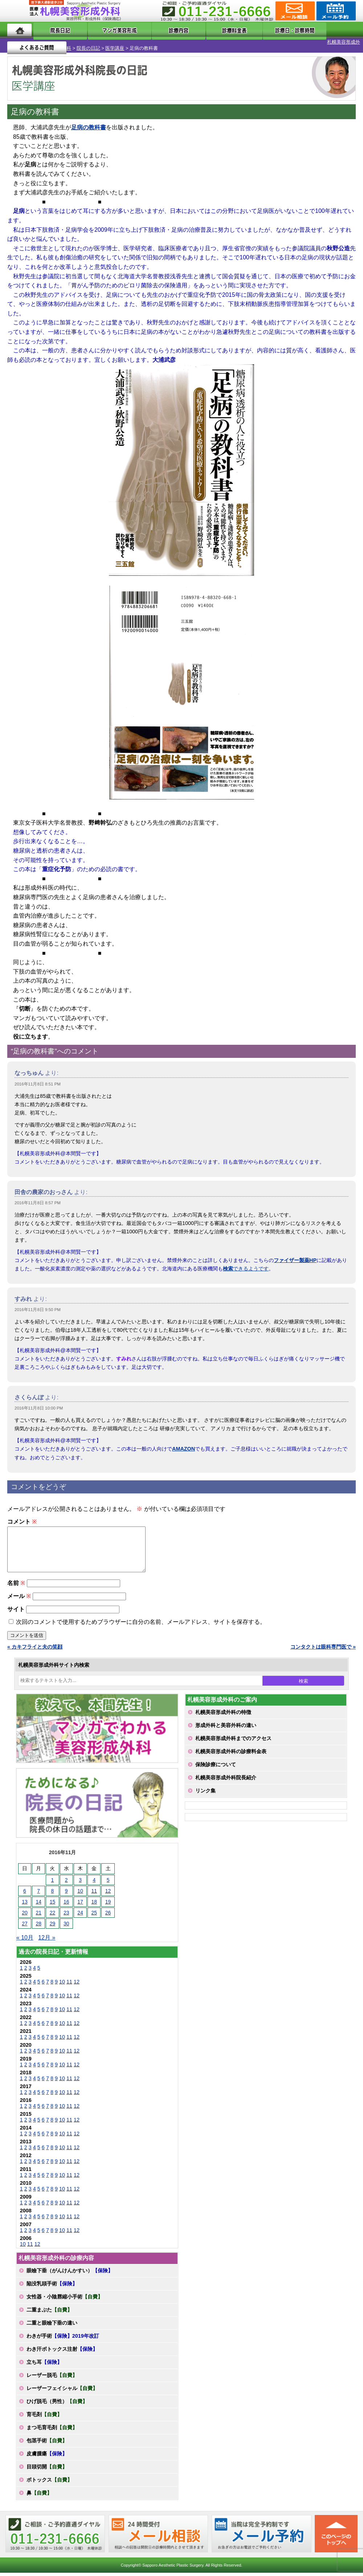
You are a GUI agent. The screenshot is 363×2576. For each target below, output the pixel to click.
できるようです (246, 1262)
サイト (16, 1612)
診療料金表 (204, 30)
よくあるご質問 (326, 30)
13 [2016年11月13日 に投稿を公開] (25, 1904)
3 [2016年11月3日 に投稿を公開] (80, 1882)
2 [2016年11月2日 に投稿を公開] (66, 1882)
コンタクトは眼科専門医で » (323, 1649)
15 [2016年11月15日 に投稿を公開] (53, 1904)
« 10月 (24, 1940)
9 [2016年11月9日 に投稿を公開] (66, 1893)
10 (62, 1984)
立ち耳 (44, 2364)
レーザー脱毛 (51, 2378)
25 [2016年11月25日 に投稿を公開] (94, 1915)
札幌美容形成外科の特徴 (223, 1715)
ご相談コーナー (294, 11)
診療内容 (161, 30)
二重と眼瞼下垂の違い (51, 2325)
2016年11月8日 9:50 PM (38, 1303)
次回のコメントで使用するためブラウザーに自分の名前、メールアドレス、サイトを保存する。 (141, 1624)
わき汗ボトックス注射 (62, 2351)
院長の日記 (55, 42)
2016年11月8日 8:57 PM (38, 1196)
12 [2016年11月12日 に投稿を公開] (108, 1893)
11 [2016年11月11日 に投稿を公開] (94, 1893)
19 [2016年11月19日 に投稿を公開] (108, 1904)
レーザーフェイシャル (62, 2391)
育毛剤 (44, 2417)
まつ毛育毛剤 (51, 2430)
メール (19, 1599)
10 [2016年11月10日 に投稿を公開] (80, 1893)
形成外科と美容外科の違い (225, 1728)
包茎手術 (46, 2443)
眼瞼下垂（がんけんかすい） (69, 2273)
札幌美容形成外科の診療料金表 (230, 1754)
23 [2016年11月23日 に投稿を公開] (66, 1915)
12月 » (46, 1940)
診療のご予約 (335, 11)
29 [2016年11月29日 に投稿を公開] (53, 1926)
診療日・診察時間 (262, 30)
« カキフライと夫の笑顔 (34, 1649)
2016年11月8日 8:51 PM (38, 1078)
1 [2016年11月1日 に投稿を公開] (52, 1882)
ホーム (19, 30)
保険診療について (215, 1767)
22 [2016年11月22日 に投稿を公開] (53, 1915)
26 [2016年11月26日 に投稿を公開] (108, 1915)
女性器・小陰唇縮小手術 (64, 2299)
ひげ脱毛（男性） (56, 2404)
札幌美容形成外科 (19, 42)
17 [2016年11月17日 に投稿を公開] (80, 1904)
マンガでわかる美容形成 (106, 30)
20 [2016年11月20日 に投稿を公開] (25, 1915)
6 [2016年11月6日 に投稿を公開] (24, 1893)
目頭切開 (46, 2469)
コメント (22, 1515)
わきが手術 (62, 2338)
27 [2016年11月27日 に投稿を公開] (25, 1926)
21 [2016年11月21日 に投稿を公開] (38, 1915)
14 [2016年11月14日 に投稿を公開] (38, 1904)
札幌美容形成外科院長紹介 (225, 1780)
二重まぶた (49, 2312)
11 (69, 1984)
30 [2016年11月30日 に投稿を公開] (66, 1926)
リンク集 (205, 1793)
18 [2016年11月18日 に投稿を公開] (94, 1904)
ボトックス (49, 2482)
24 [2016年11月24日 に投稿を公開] (80, 1915)
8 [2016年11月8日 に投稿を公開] (52, 1893)
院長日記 (52, 30)
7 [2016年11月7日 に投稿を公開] (38, 1893)
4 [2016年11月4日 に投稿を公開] (94, 1882)
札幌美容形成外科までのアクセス (233, 1741)
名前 (16, 1585)
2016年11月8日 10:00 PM (39, 1402)
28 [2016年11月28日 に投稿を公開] (38, 1926)
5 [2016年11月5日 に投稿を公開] (108, 1882)
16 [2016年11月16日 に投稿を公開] (66, 1904)
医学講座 (81, 42)
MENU (18, 11)
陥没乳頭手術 (51, 2286)
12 (76, 1984)
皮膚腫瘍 (46, 2456)
